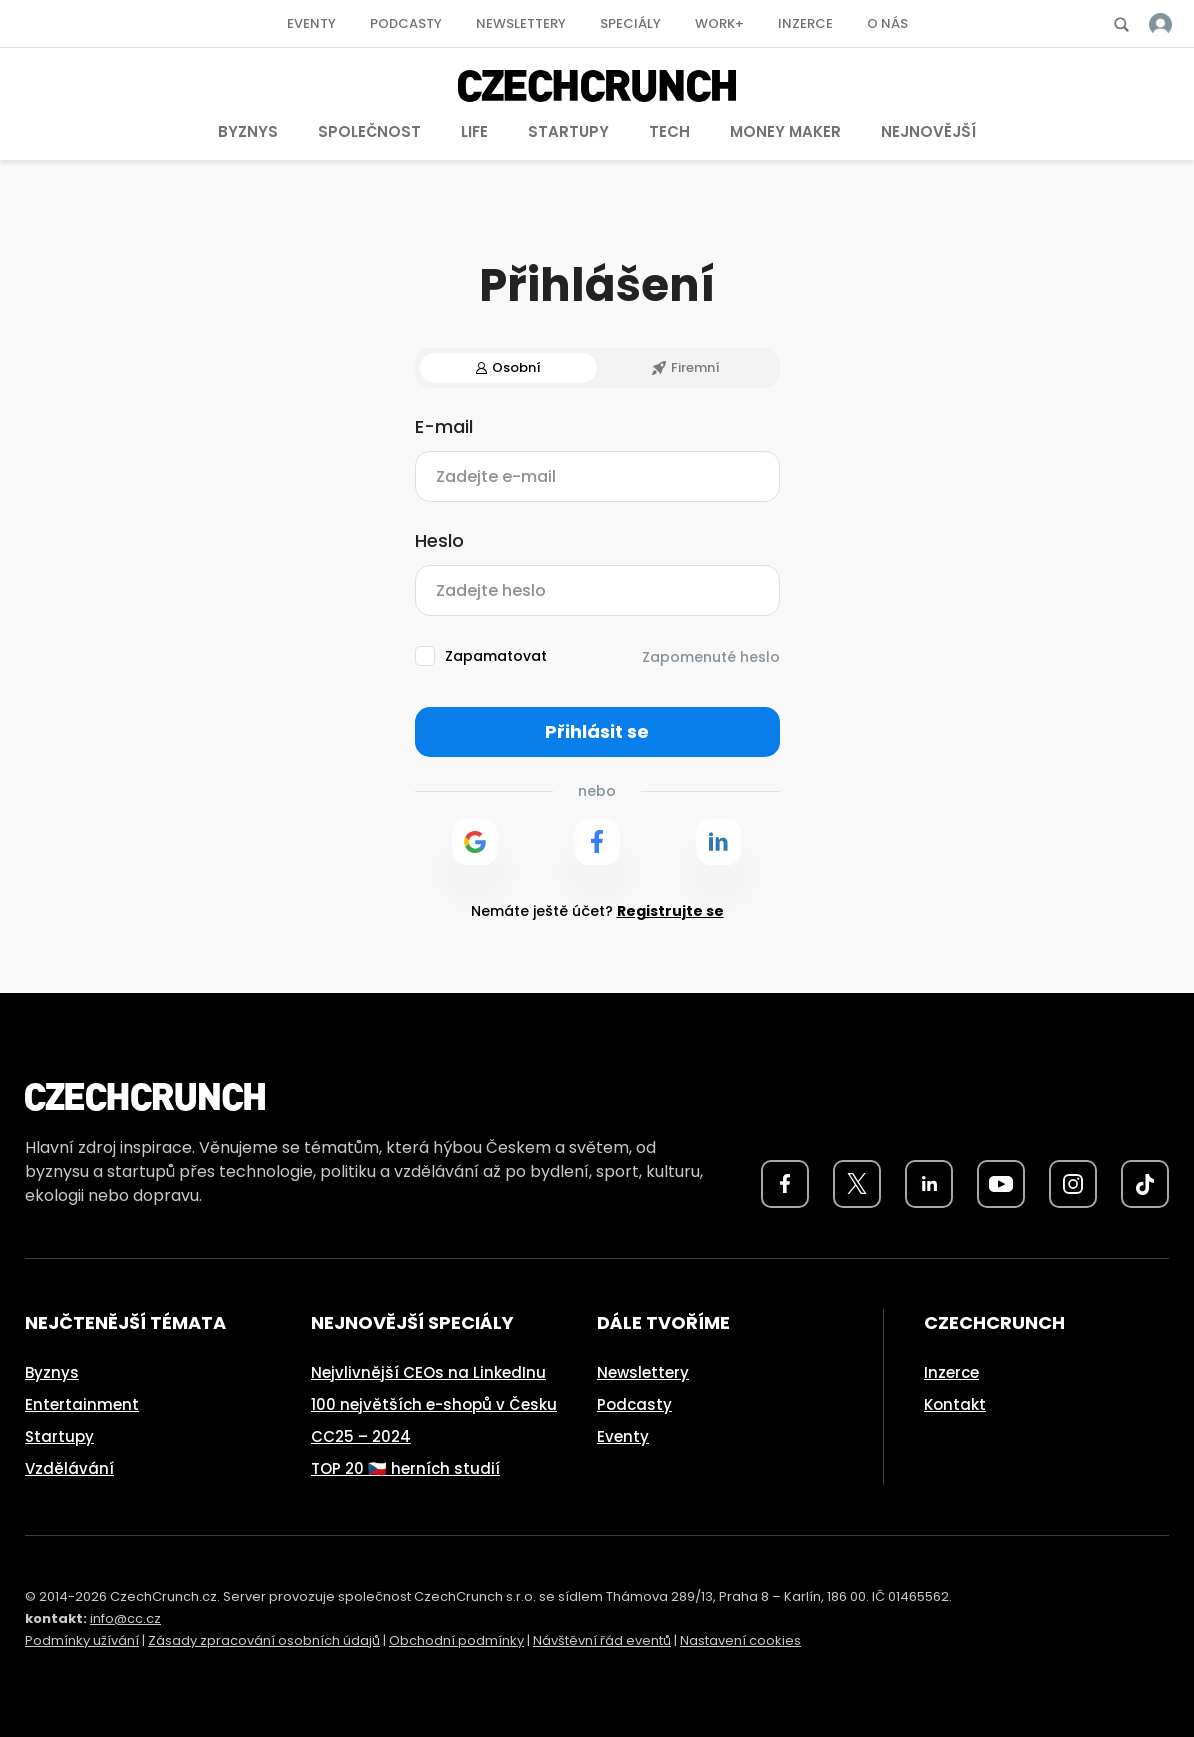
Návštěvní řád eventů (602, 1640)
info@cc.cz (125, 1618)
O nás (887, 23)
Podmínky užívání (82, 1640)
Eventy (311, 23)
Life (474, 131)
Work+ (719, 23)
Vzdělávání (69, 1468)
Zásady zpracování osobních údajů (264, 1640)
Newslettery (521, 23)
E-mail (444, 427)
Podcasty (406, 23)
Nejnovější (928, 131)
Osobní (508, 367)
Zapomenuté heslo (711, 657)
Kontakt (955, 1404)
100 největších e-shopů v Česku (434, 1404)
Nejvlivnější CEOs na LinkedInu (428, 1372)
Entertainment (82, 1404)
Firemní (686, 367)
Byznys (248, 131)
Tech (669, 131)
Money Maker (785, 131)
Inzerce (805, 23)
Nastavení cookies (740, 1640)
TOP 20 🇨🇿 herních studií (405, 1468)
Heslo (439, 541)
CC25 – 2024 (361, 1436)
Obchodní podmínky (456, 1640)
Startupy (568, 131)
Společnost (369, 131)
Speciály (630, 23)
